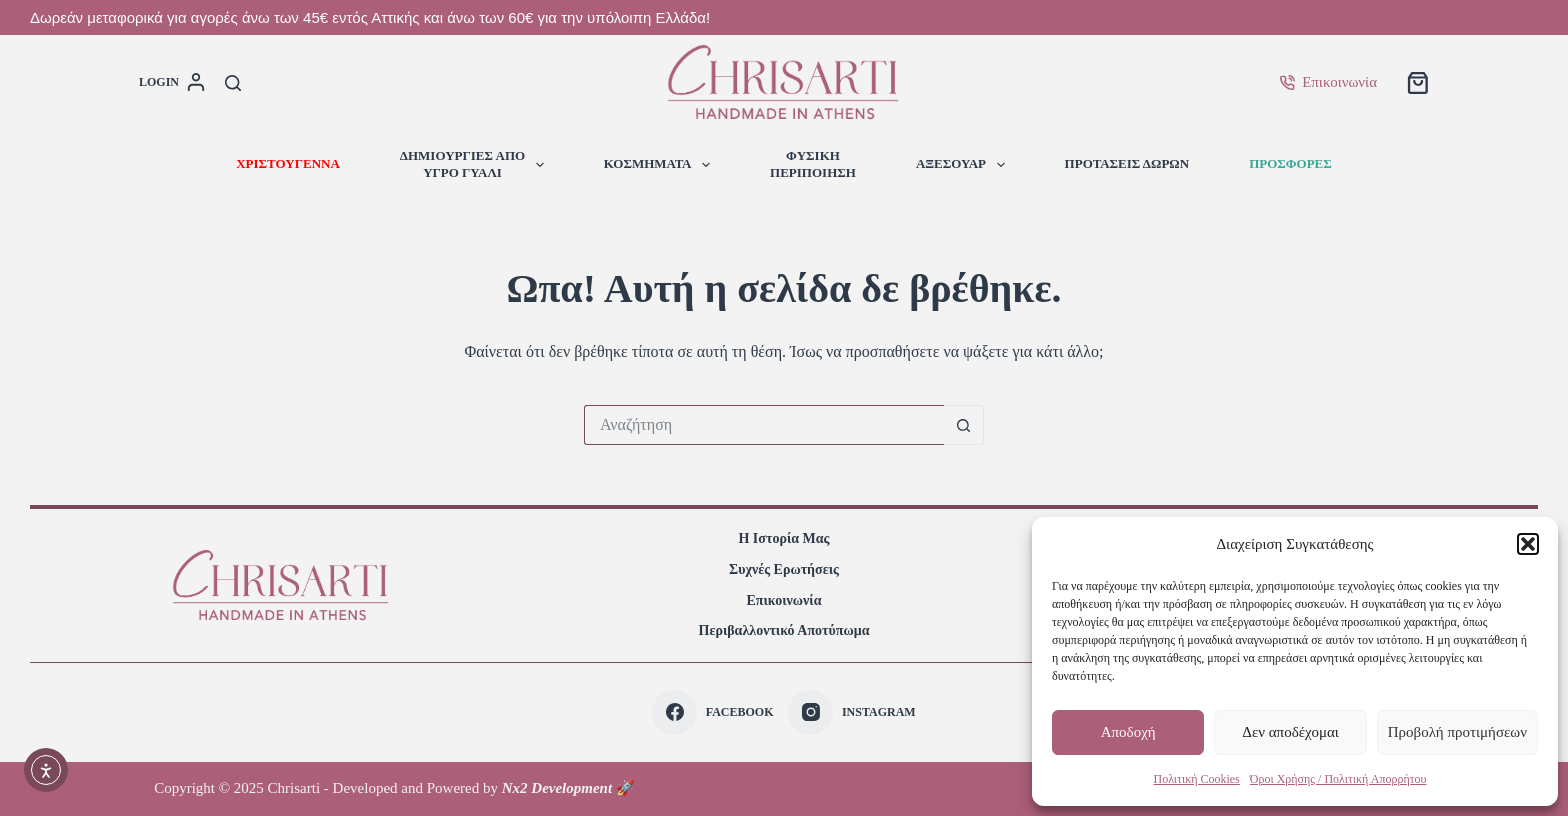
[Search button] (964, 425)
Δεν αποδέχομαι (1290, 732)
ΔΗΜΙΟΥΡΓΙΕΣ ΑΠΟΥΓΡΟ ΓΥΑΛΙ (476, 164)
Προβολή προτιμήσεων (1457, 732)
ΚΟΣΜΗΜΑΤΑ (661, 165)
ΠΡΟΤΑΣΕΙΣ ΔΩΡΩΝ (1127, 163)
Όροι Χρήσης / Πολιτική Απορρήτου (1338, 779)
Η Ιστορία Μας (783, 538)
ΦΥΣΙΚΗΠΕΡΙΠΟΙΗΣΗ (813, 164)
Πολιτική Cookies (1197, 779)
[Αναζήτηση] (233, 83)
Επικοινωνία (1328, 82)
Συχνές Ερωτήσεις (784, 569)
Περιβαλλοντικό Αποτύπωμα (784, 630)
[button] (1528, 544)
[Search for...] (764, 425)
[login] (172, 83)
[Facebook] (712, 712)
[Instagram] (851, 712)
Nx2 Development (557, 788)
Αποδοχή (1128, 732)
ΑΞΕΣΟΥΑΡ (964, 165)
